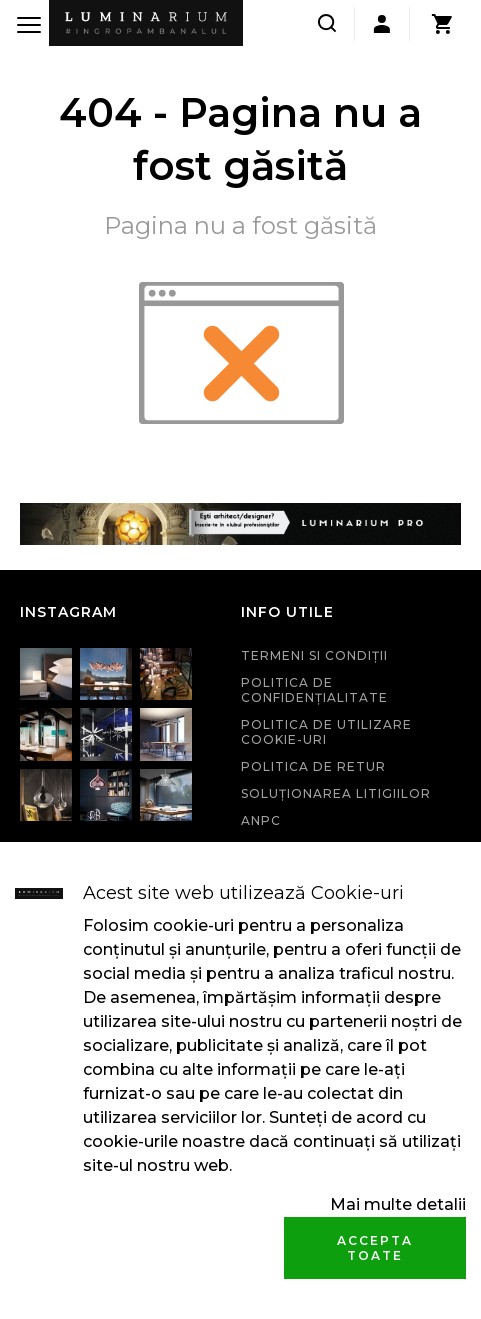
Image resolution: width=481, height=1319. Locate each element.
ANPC (261, 820)
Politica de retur (313, 766)
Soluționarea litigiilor (336, 793)
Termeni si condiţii (314, 655)
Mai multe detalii (398, 1204)
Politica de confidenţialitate (314, 690)
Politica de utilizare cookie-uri (326, 732)
